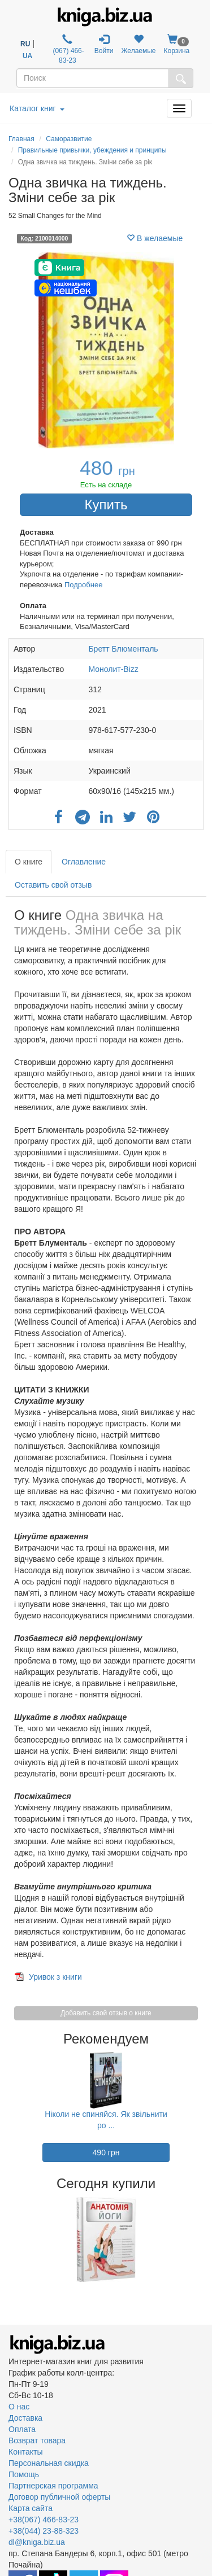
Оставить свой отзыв (53, 884)
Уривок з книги (55, 1976)
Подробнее (83, 584)
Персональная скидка (48, 2463)
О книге (28, 861)
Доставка (25, 2417)
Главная (21, 139)
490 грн (106, 2152)
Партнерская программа (53, 2485)
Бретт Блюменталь (123, 648)
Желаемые (138, 44)
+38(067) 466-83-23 (43, 2519)
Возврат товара (37, 2440)
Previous (10, 2239)
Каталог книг (37, 108)
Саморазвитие (69, 139)
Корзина (177, 44)
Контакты (25, 2451)
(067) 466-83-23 (67, 49)
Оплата (22, 2429)
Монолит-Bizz (113, 669)
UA (27, 56)
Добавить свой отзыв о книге (105, 2013)
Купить (106, 504)
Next (202, 2239)
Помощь (23, 2474)
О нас (18, 2406)
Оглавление (84, 861)
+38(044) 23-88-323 (43, 2530)
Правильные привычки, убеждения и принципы (92, 150)
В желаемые (155, 238)
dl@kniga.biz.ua (36, 2542)
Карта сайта (30, 2508)
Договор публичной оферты (59, 2496)
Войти (104, 44)
